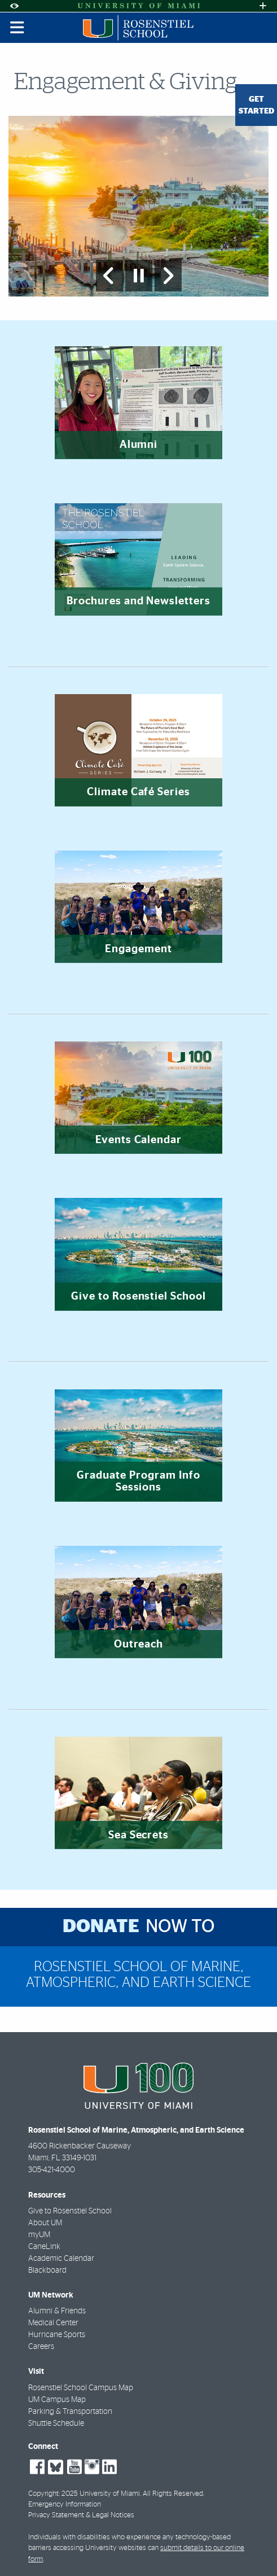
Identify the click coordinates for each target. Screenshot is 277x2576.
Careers (41, 2347)
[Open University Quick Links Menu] (263, 6)
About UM (45, 2223)
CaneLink (44, 2247)
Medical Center (53, 2323)
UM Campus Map (57, 2400)
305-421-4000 (51, 2170)
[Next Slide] (168, 275)
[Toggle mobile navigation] (17, 28)
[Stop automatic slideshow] (138, 275)
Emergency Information (64, 2504)
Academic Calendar (61, 2259)
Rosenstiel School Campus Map (80, 2388)
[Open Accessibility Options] (14, 6)
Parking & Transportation (70, 2412)
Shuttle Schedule (56, 2423)
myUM (39, 2235)
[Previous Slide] (109, 275)
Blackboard (47, 2270)
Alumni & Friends (57, 2311)
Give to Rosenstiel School (70, 2211)
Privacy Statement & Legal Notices (81, 2515)
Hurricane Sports (56, 2335)
